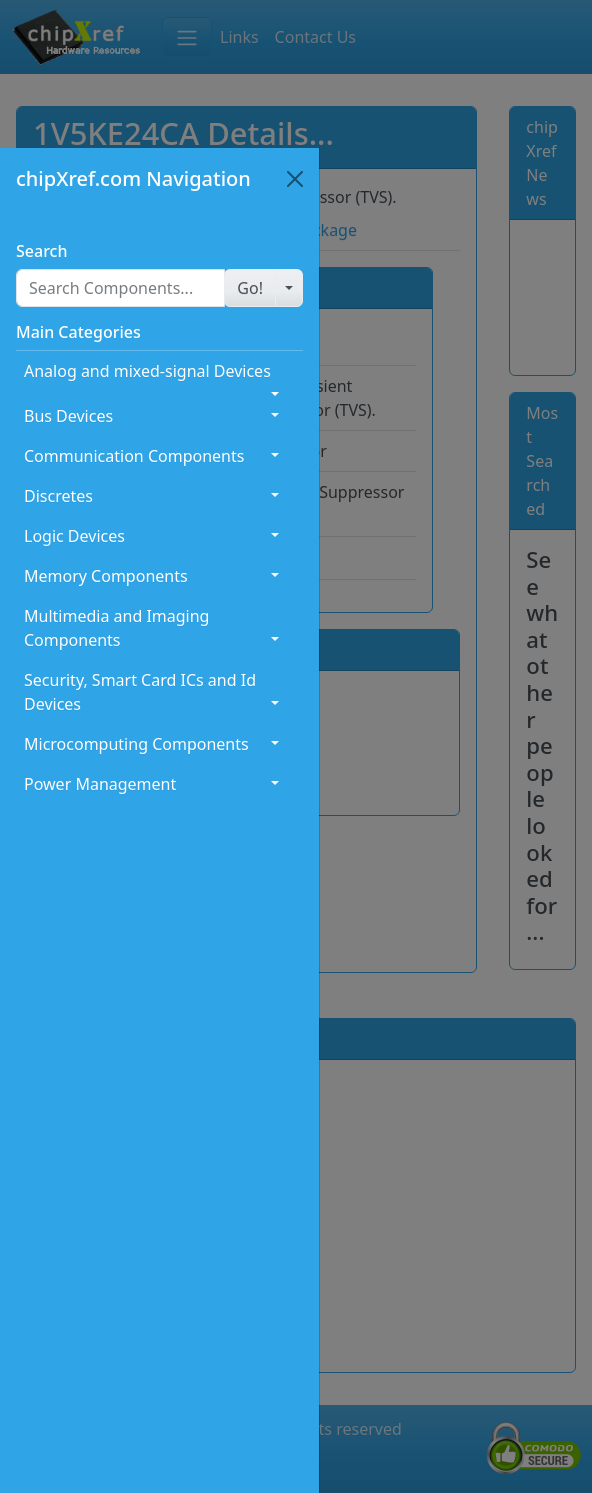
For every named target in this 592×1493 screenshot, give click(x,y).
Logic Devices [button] (74, 536)
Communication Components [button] (134, 456)
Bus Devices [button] (68, 416)
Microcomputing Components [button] (136, 744)
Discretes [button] (58, 496)
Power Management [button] (100, 784)
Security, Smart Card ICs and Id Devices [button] (140, 692)
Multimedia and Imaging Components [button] (116, 628)
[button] (250, 288)
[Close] (295, 179)
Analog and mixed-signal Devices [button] (147, 371)
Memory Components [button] (106, 576)
